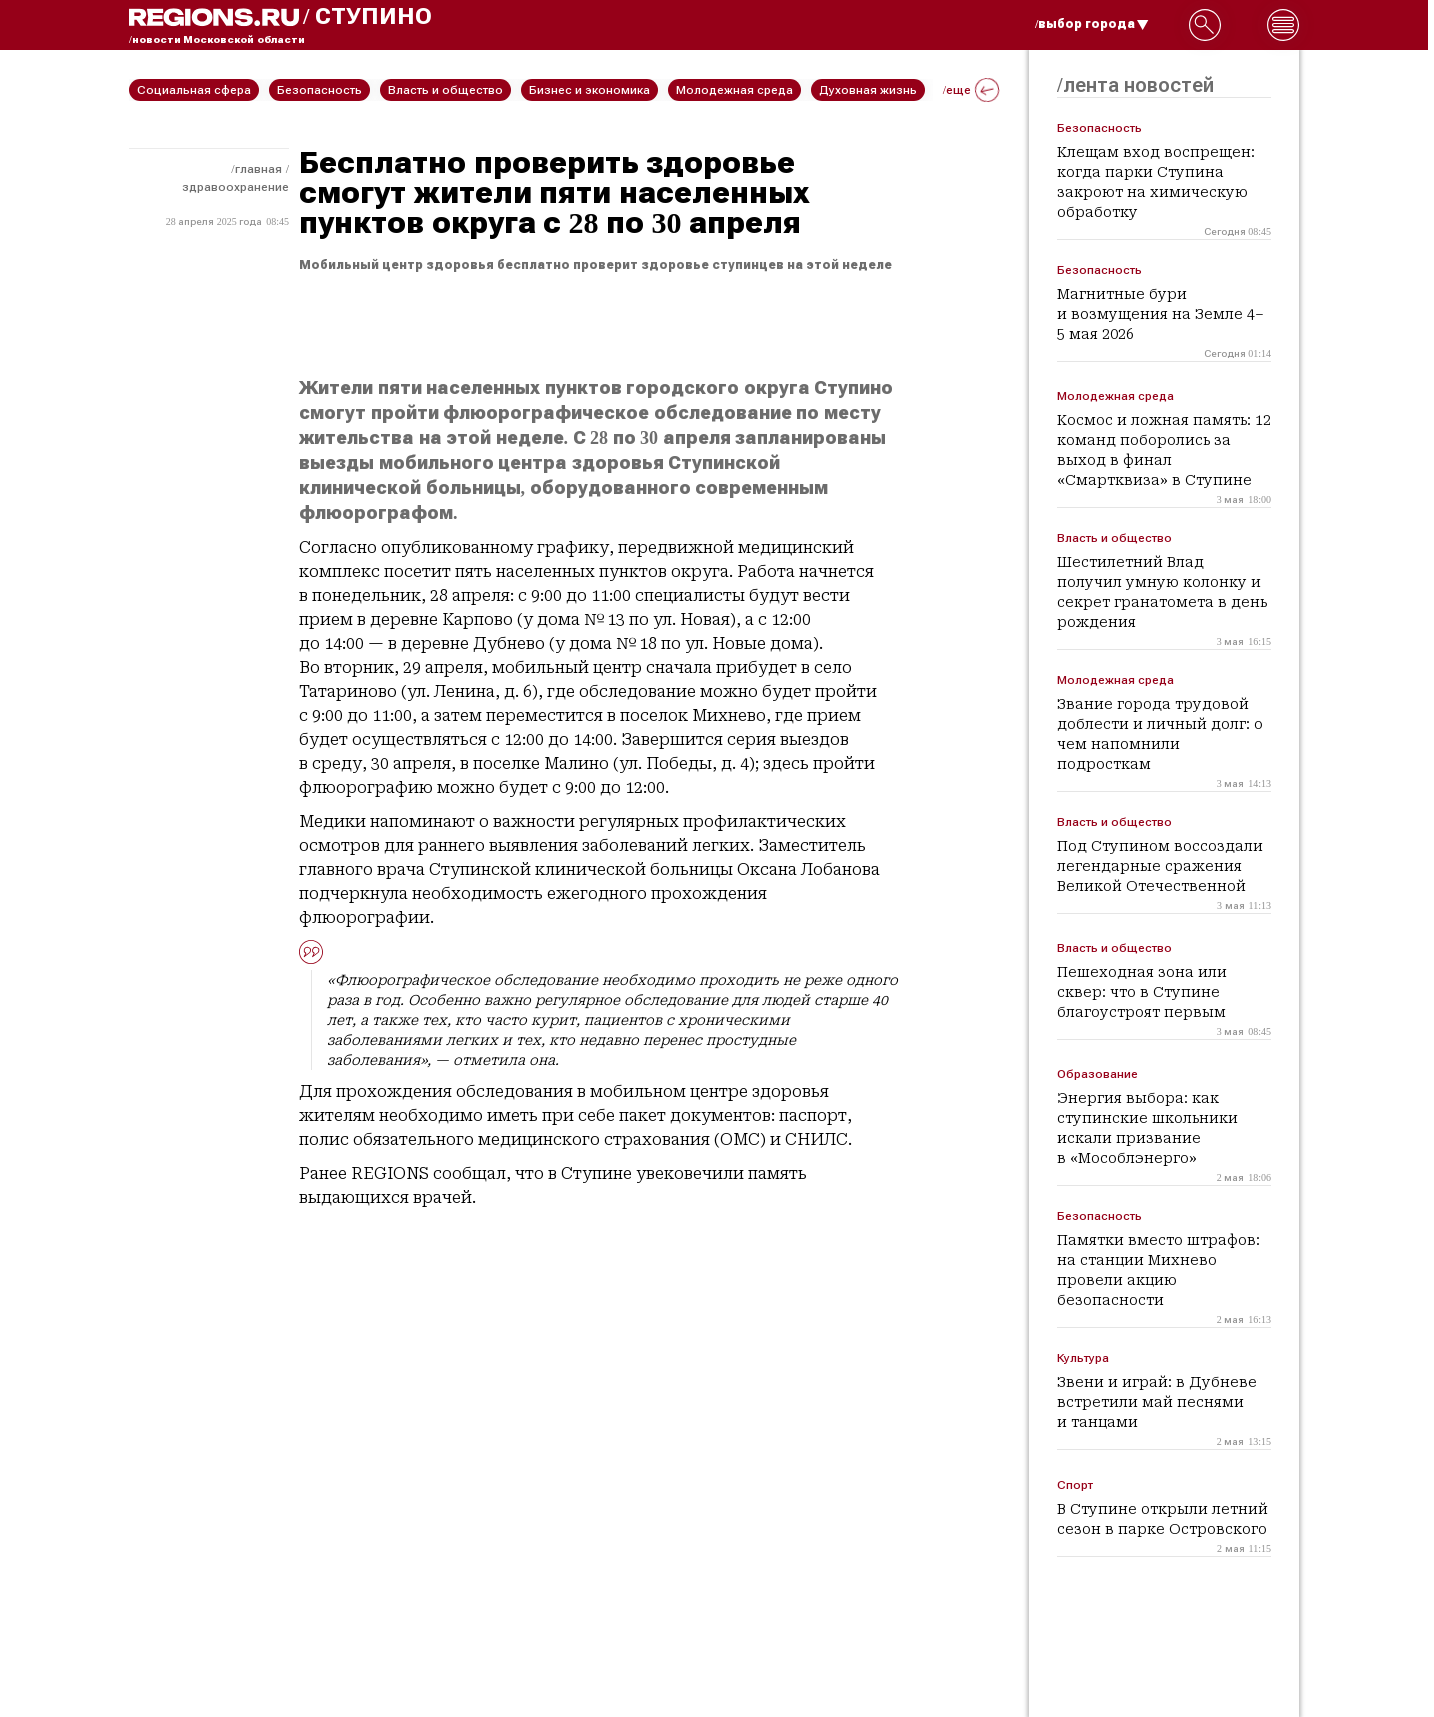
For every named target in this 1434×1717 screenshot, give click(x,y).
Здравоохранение (235, 187)
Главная (258, 169)
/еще (971, 90)
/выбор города (1092, 24)
